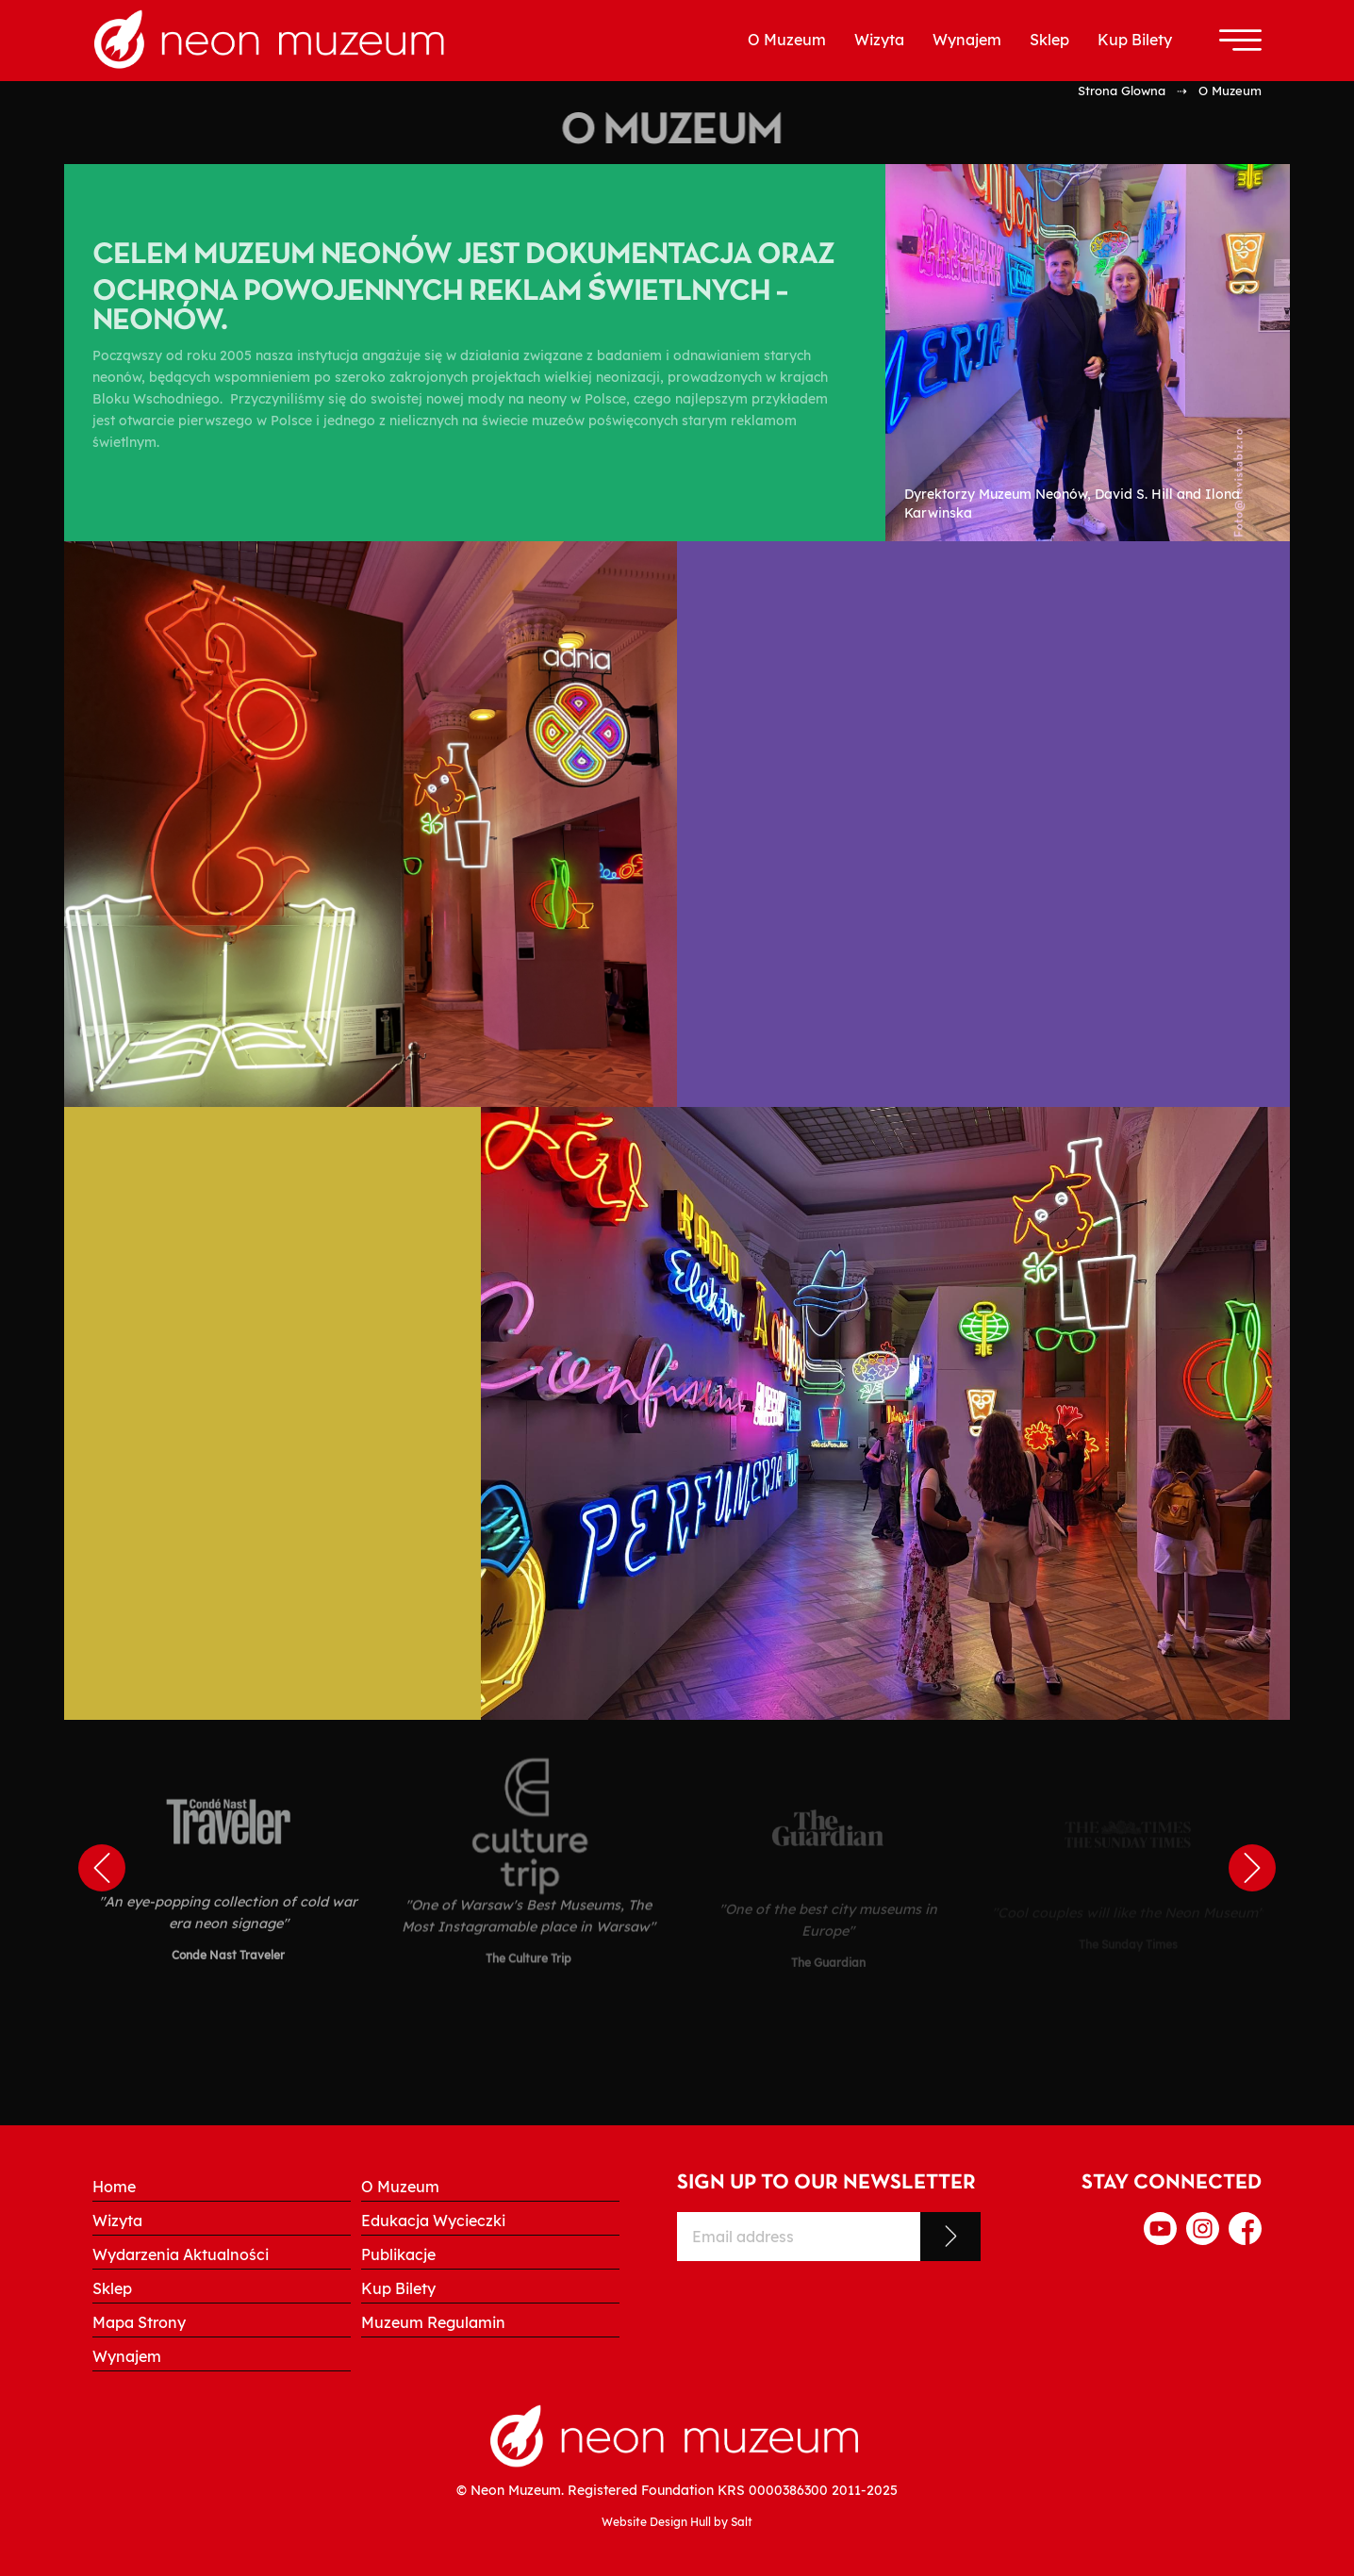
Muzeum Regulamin (433, 2322)
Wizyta (879, 39)
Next (1252, 1867)
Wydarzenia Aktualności (180, 2254)
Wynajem (967, 39)
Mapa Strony (139, 2322)
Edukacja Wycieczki (433, 2220)
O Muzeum (787, 39)
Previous (101, 1867)
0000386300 (788, 2490)
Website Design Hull (656, 2522)
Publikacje (398, 2254)
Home (114, 2186)
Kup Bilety (1135, 39)
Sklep (1049, 39)
